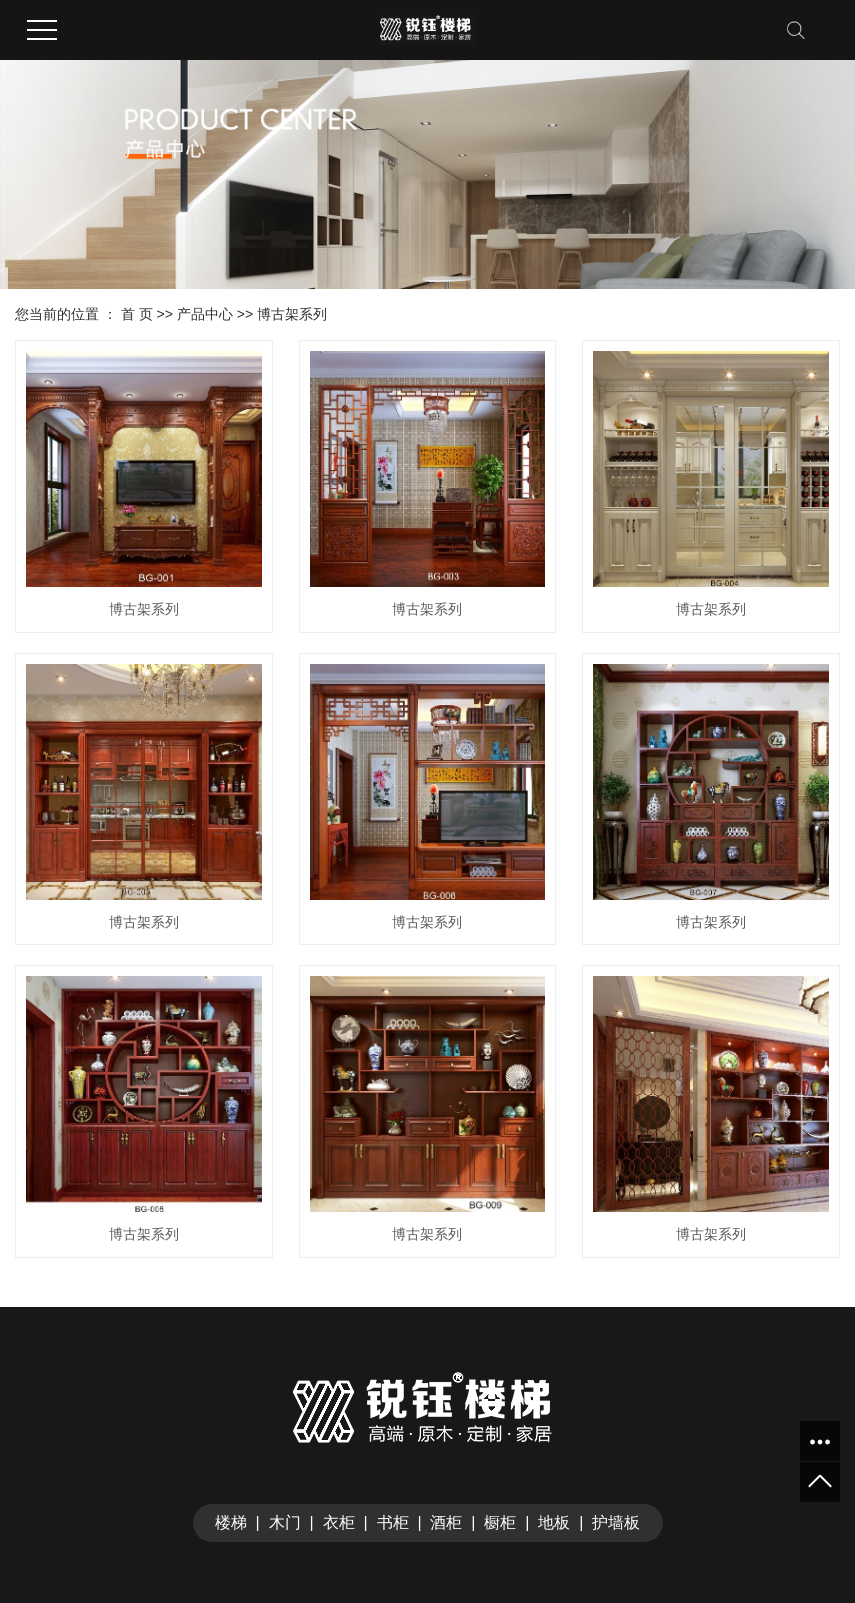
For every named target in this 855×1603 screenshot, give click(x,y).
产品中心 (205, 314)
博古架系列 (292, 314)
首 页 (137, 314)
